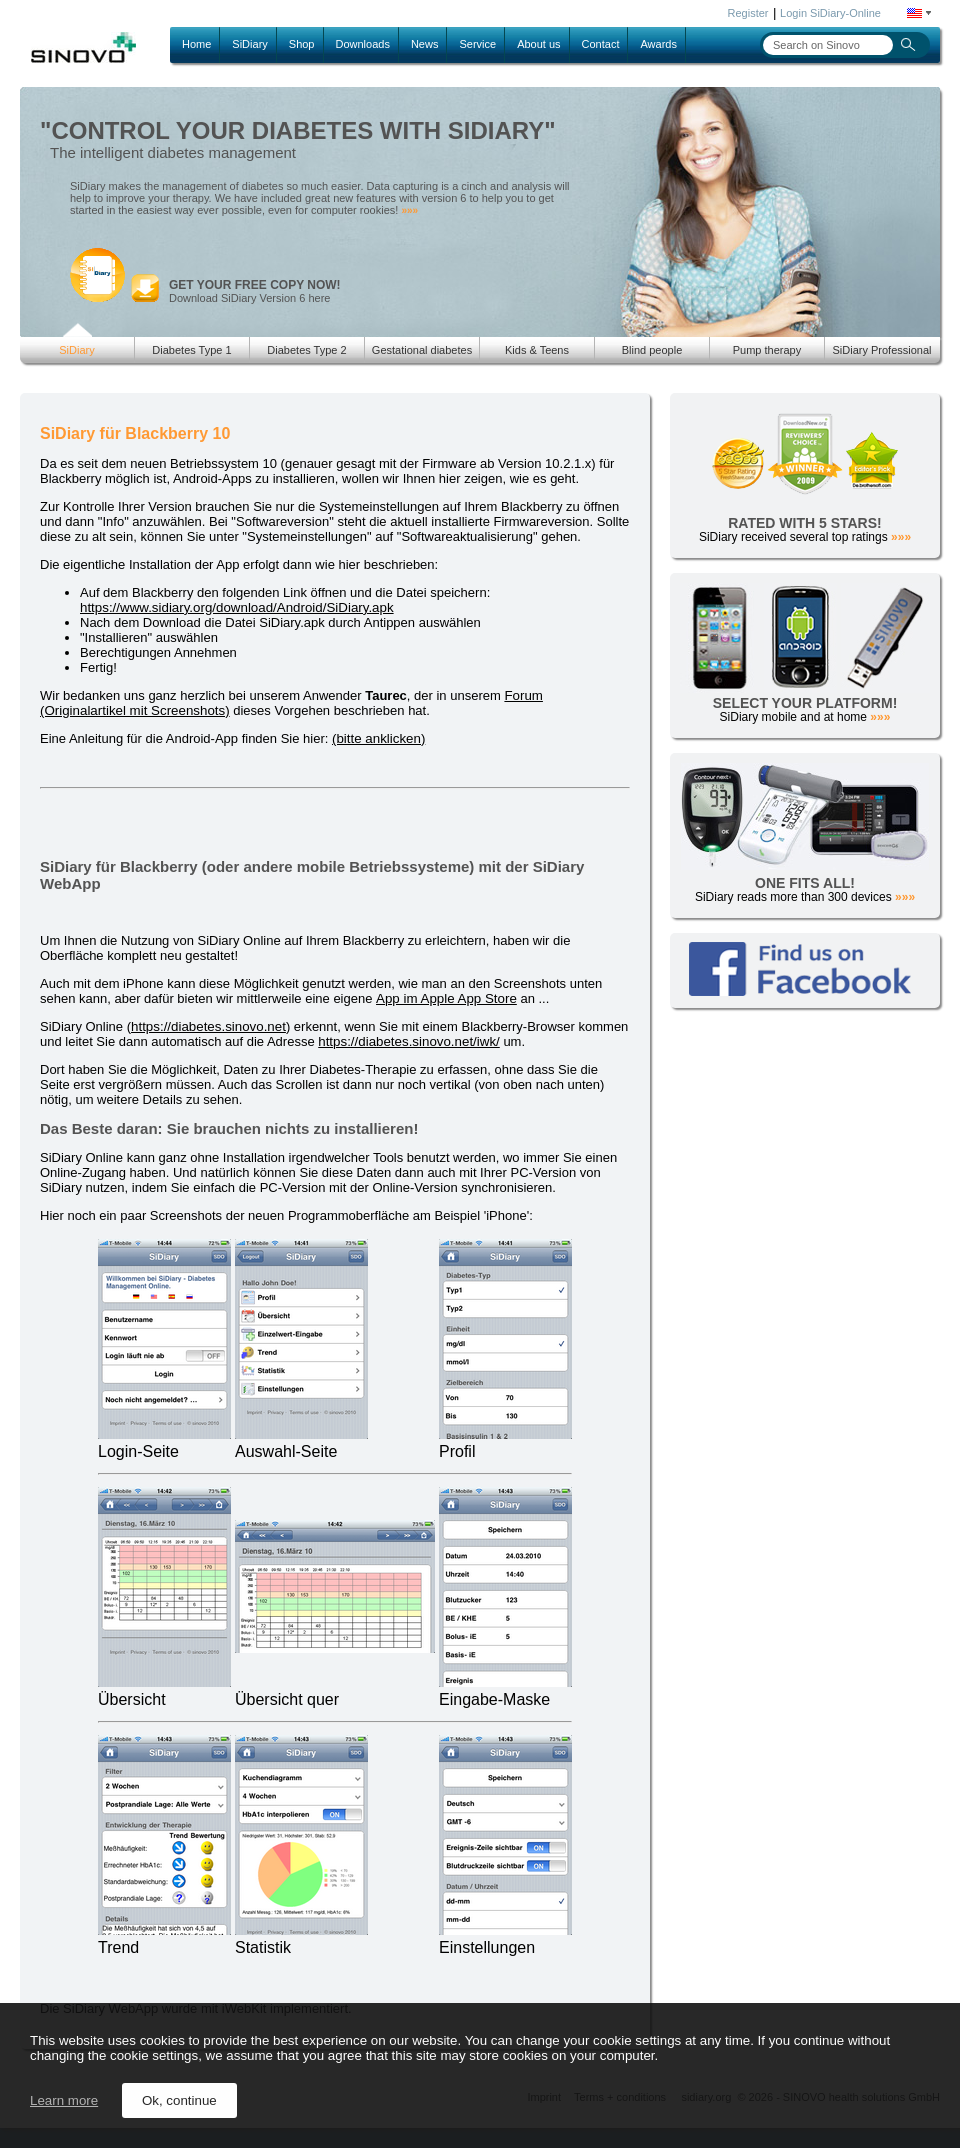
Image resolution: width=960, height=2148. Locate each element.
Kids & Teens (537, 350)
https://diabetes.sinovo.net (208, 1026)
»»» (409, 210)
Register (748, 13)
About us (538, 44)
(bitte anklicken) (378, 738)
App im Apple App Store (446, 998)
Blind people (652, 350)
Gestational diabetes (422, 350)
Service (477, 44)
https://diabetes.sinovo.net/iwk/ (409, 1041)
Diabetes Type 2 (306, 350)
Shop (302, 44)
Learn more (64, 2100)
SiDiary (249, 44)
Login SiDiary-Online (830, 13)
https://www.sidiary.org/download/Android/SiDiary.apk (237, 607)
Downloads (363, 44)
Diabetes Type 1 (191, 350)
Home (196, 44)
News (425, 44)
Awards (658, 44)
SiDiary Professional (881, 350)
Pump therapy (767, 350)
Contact (601, 44)
